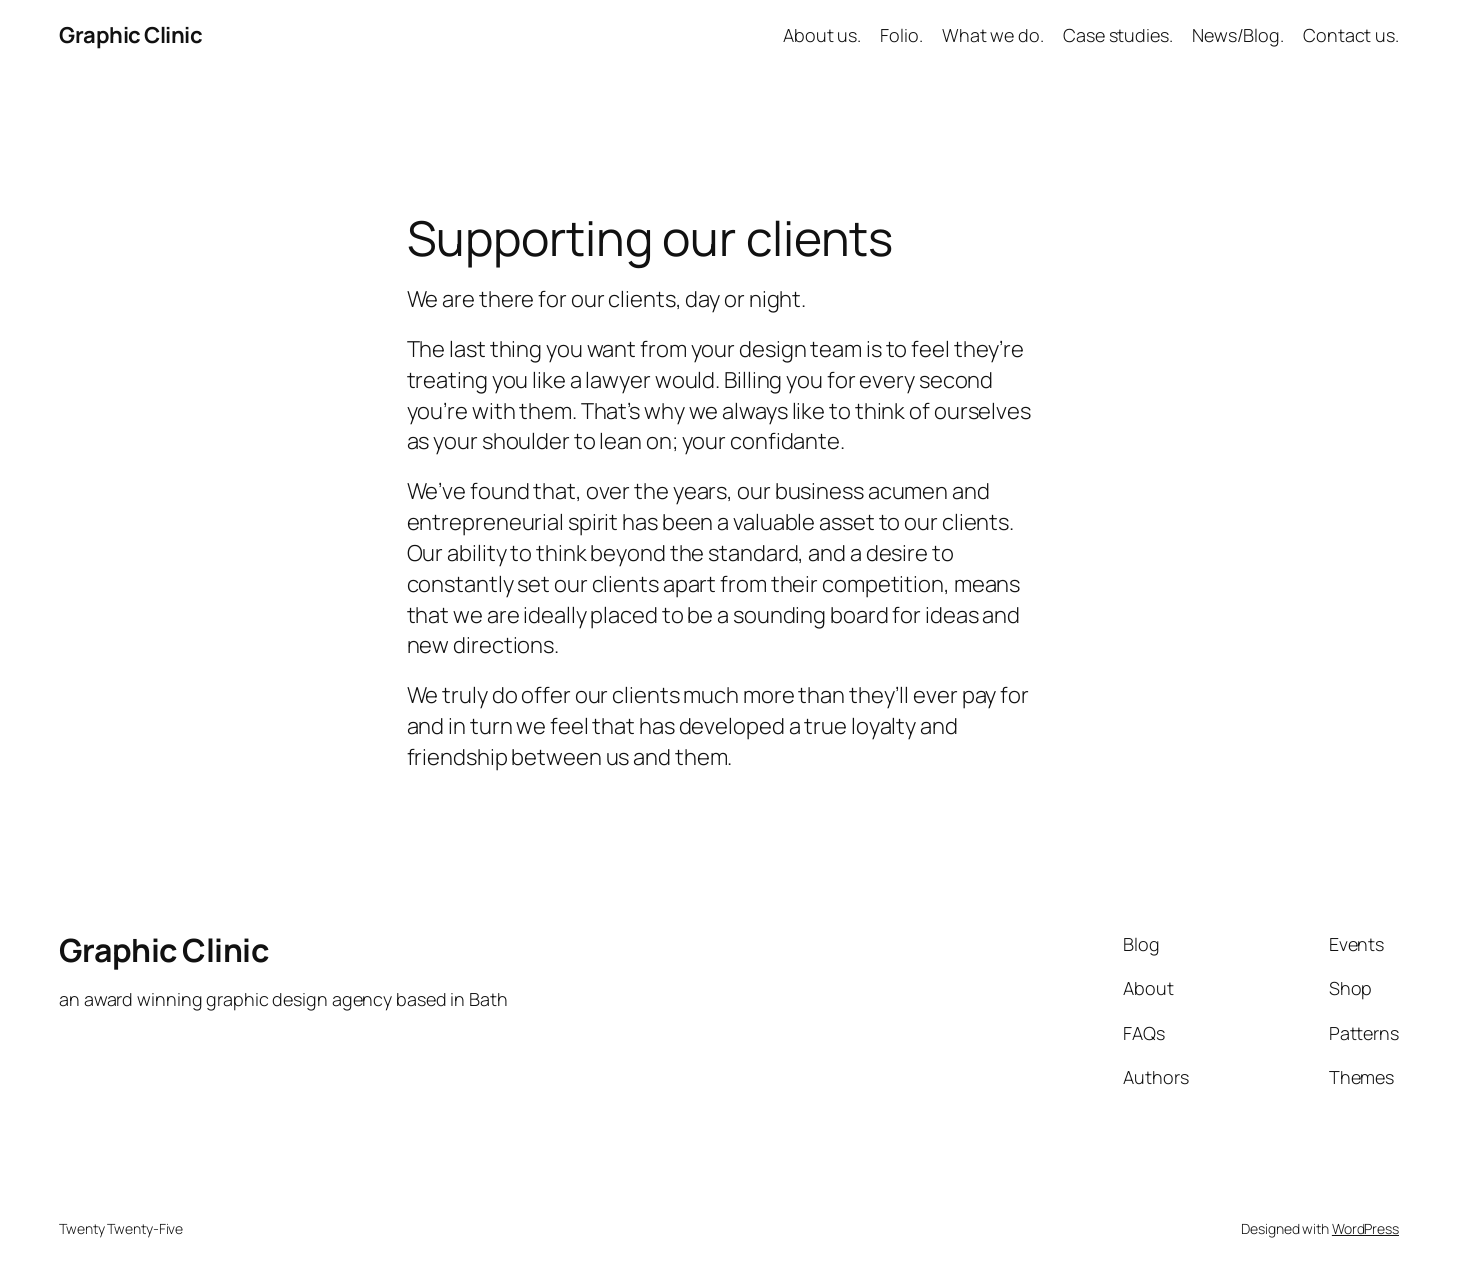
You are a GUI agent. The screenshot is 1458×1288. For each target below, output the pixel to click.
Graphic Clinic (130, 35)
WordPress (1365, 1228)
